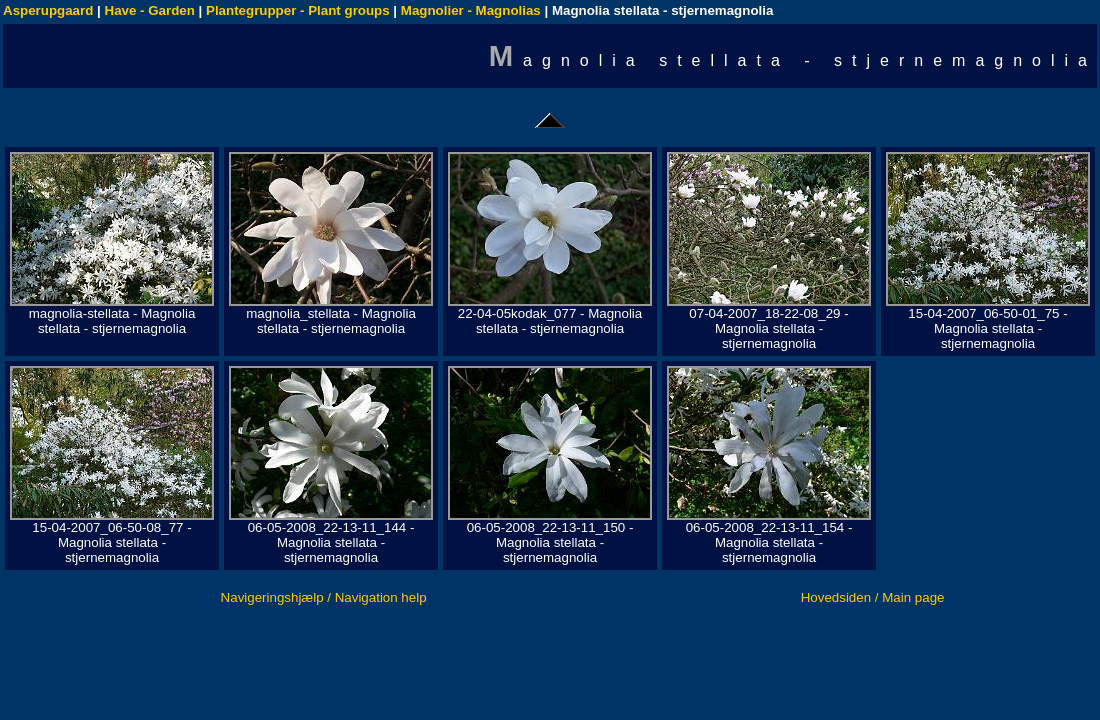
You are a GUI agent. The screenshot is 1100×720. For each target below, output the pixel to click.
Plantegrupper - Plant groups (298, 10)
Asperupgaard (48, 10)
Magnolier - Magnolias (471, 10)
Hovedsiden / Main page (873, 597)
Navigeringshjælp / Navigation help (324, 597)
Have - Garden (150, 10)
